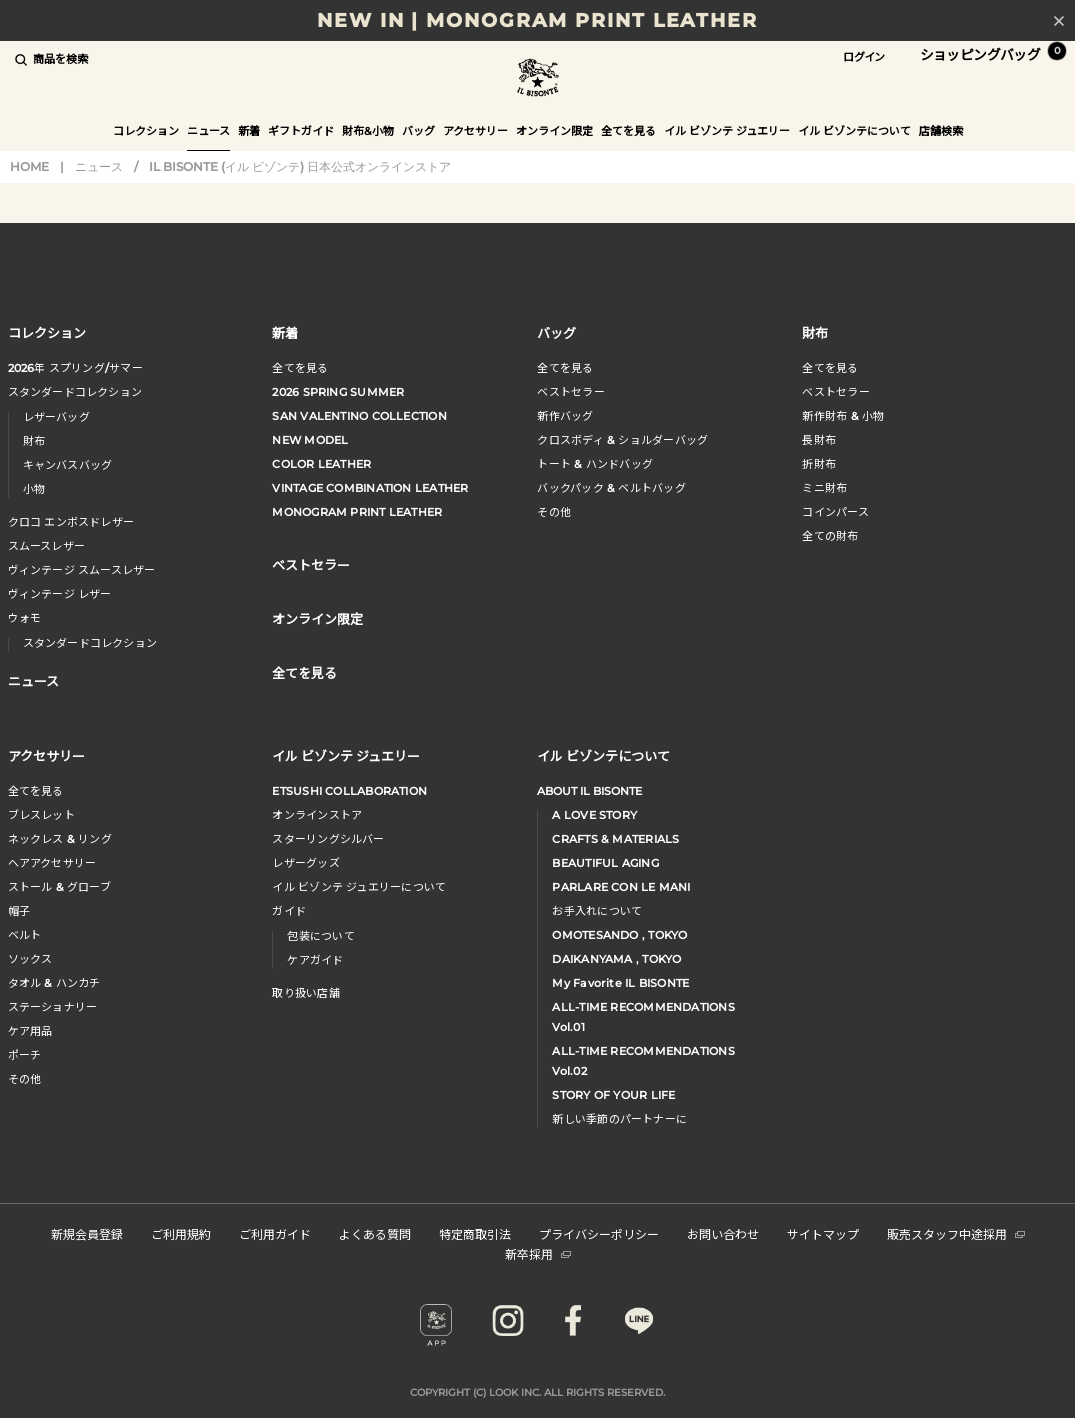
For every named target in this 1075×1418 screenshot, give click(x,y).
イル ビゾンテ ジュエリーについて (359, 887)
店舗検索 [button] (941, 131)
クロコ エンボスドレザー (71, 522)
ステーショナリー (53, 1007)
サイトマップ (823, 1233)
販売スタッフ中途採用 (956, 1233)
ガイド (289, 911)
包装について (320, 936)
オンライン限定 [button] (554, 131)
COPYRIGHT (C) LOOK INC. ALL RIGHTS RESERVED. (537, 1392)
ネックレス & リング (60, 839)
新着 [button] (249, 131)
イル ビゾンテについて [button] (854, 131)
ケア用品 (30, 1031)
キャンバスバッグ (68, 465)
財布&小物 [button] (368, 131)
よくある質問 (375, 1233)
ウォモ (25, 618)
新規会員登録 (87, 1233)
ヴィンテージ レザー (60, 594)
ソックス (30, 959)
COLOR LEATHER (321, 464)
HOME (29, 166)
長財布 (819, 440)
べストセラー (835, 392)
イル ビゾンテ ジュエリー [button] (727, 131)
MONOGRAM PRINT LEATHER (357, 512)
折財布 (819, 464)
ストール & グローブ (59, 887)
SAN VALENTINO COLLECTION (359, 416)
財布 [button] (815, 332)
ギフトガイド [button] (301, 131)
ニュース (208, 131)
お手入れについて (597, 911)
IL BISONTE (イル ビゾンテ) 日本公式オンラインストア (538, 79)
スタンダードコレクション (75, 392)
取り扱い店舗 (305, 993)
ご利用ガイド (275, 1233)
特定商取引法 (475, 1233)
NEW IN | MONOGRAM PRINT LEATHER (537, 20)
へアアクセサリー (52, 863)
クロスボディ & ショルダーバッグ (622, 440)
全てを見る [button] (628, 131)
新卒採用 (538, 1253)
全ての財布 (830, 536)
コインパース (835, 512)
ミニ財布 (824, 488)
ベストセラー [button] (311, 564)
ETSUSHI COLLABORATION (349, 791)
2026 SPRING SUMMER (338, 392)
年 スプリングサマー (75, 368)
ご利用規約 (181, 1233)
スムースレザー (47, 546)
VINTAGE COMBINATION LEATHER (370, 488)
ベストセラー (570, 392)
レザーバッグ (56, 417)
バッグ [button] (418, 131)
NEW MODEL (310, 440)
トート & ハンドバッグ (595, 464)
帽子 (19, 911)
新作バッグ (565, 416)
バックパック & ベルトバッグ (611, 488)
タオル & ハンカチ (54, 983)
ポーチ (25, 1055)
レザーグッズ (305, 863)
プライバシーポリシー (599, 1233)
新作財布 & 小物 (843, 416)
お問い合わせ (723, 1233)
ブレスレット (41, 815)
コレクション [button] (146, 131)
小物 (34, 489)
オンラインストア (317, 815)
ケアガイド (315, 960)
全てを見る (300, 368)
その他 (554, 512)
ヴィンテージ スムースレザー (82, 570)
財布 (34, 441)
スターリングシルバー (328, 839)
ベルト (25, 935)
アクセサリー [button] (475, 131)
